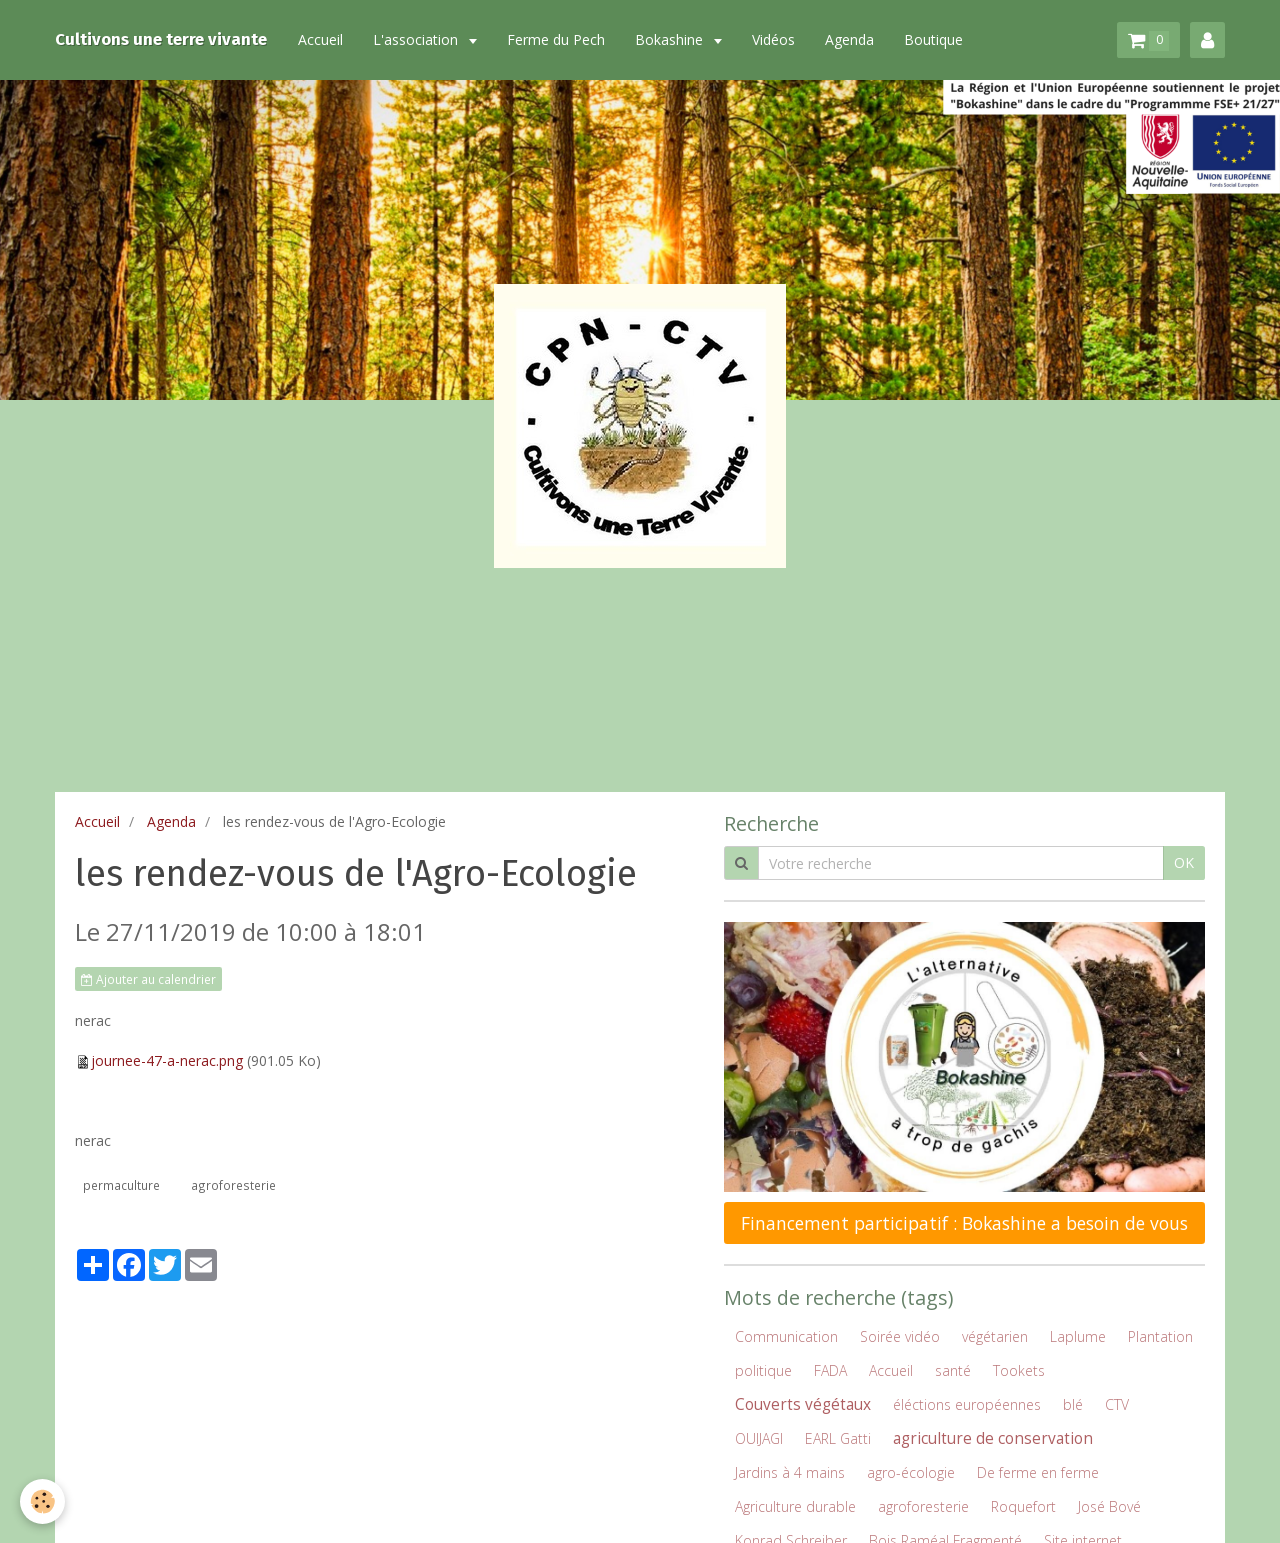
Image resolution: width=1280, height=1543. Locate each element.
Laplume (1078, 1336)
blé (1073, 1404)
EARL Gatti (838, 1438)
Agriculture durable (795, 1506)
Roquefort (1023, 1506)
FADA (830, 1370)
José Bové (1109, 1506)
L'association (417, 39)
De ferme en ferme (1038, 1472)
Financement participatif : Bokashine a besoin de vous (964, 1223)
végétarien (995, 1336)
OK (1184, 862)
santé (953, 1370)
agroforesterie (233, 1185)
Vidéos (773, 39)
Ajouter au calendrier (148, 979)
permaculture (121, 1185)
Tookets (1019, 1370)
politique (763, 1370)
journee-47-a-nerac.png (167, 1060)
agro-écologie (911, 1472)
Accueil (320, 39)
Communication (786, 1336)
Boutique (933, 39)
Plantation (1160, 1336)
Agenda (849, 39)
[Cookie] (42, 1501)
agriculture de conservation (993, 1438)
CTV (1117, 1404)
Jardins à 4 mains (790, 1472)
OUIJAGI (759, 1438)
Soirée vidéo (900, 1336)
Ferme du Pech (556, 39)
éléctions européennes (967, 1404)
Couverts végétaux (803, 1404)
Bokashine (671, 39)
